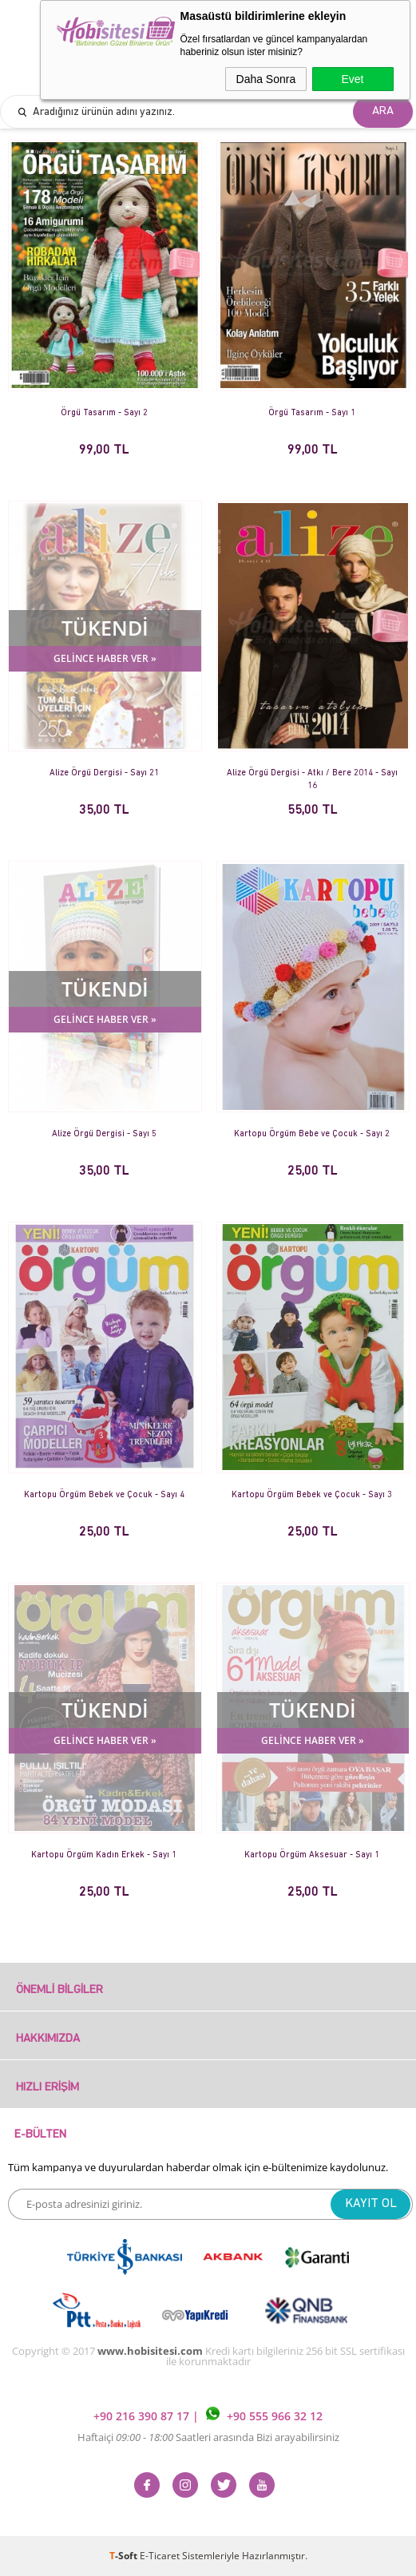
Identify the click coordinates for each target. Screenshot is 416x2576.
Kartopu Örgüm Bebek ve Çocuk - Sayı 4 (104, 1495)
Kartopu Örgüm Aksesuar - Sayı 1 (311, 1855)
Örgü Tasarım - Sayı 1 (311, 413)
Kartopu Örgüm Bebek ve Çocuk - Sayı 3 (312, 1495)
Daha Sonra (266, 79)
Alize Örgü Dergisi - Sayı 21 (104, 773)
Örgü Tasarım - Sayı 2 (104, 413)
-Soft (124, 2555)
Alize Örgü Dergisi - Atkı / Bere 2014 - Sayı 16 (312, 780)
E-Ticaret (160, 2555)
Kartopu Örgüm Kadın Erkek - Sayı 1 (103, 1855)
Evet (352, 79)
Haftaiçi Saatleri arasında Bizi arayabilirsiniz (208, 2437)
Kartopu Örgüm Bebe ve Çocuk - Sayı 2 (312, 1134)
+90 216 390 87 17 (142, 2415)
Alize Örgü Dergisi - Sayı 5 (104, 1134)
